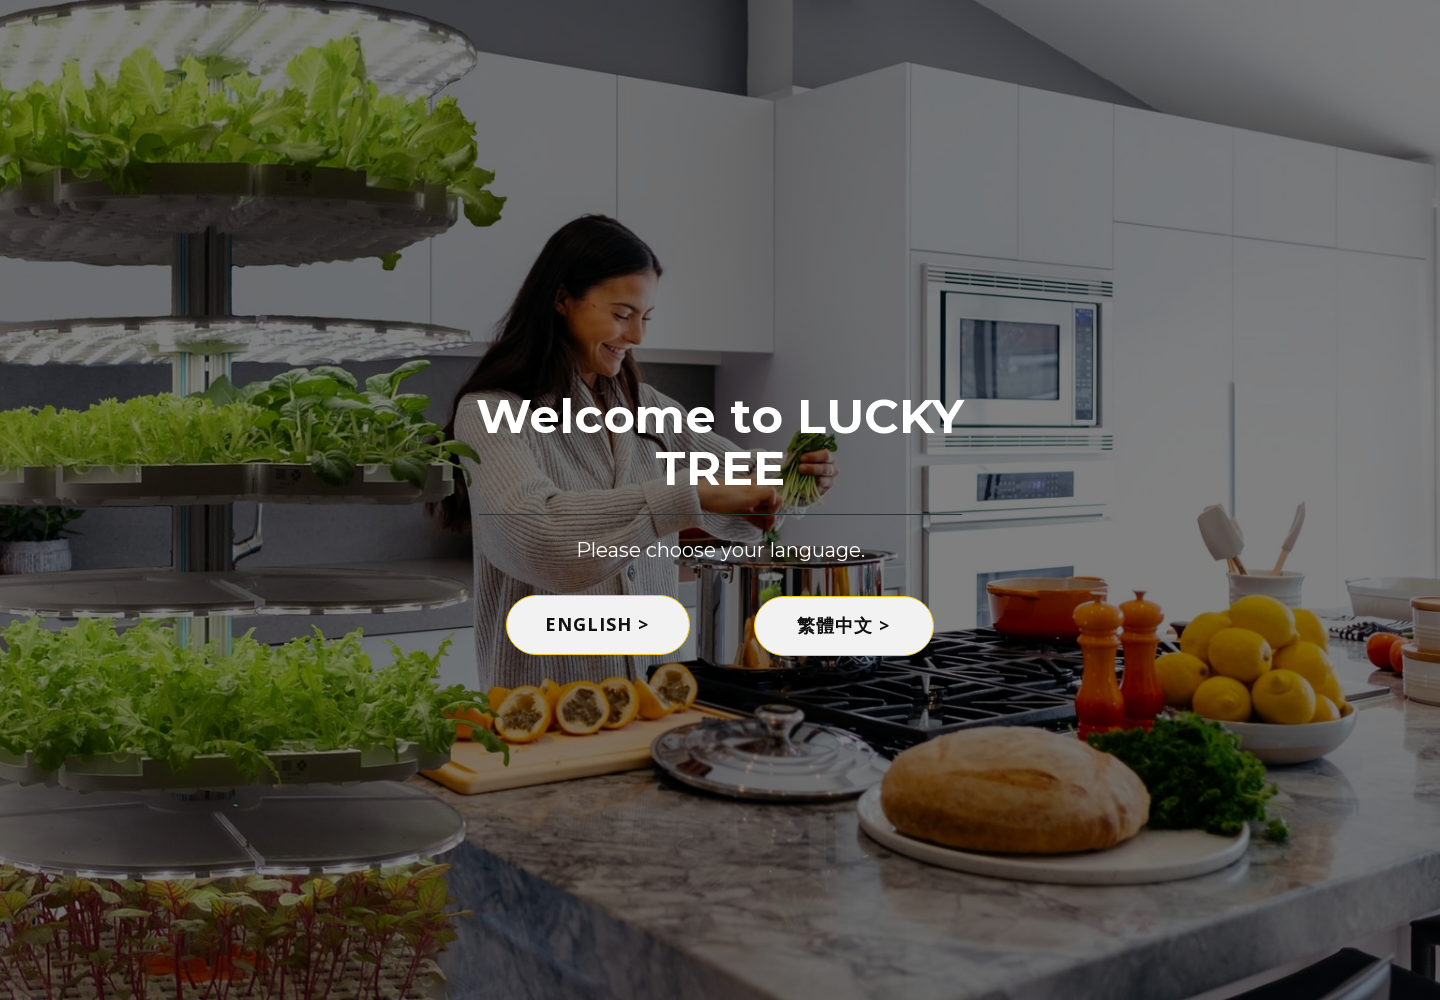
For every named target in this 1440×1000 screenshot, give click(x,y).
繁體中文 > (843, 625)
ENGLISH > (597, 624)
